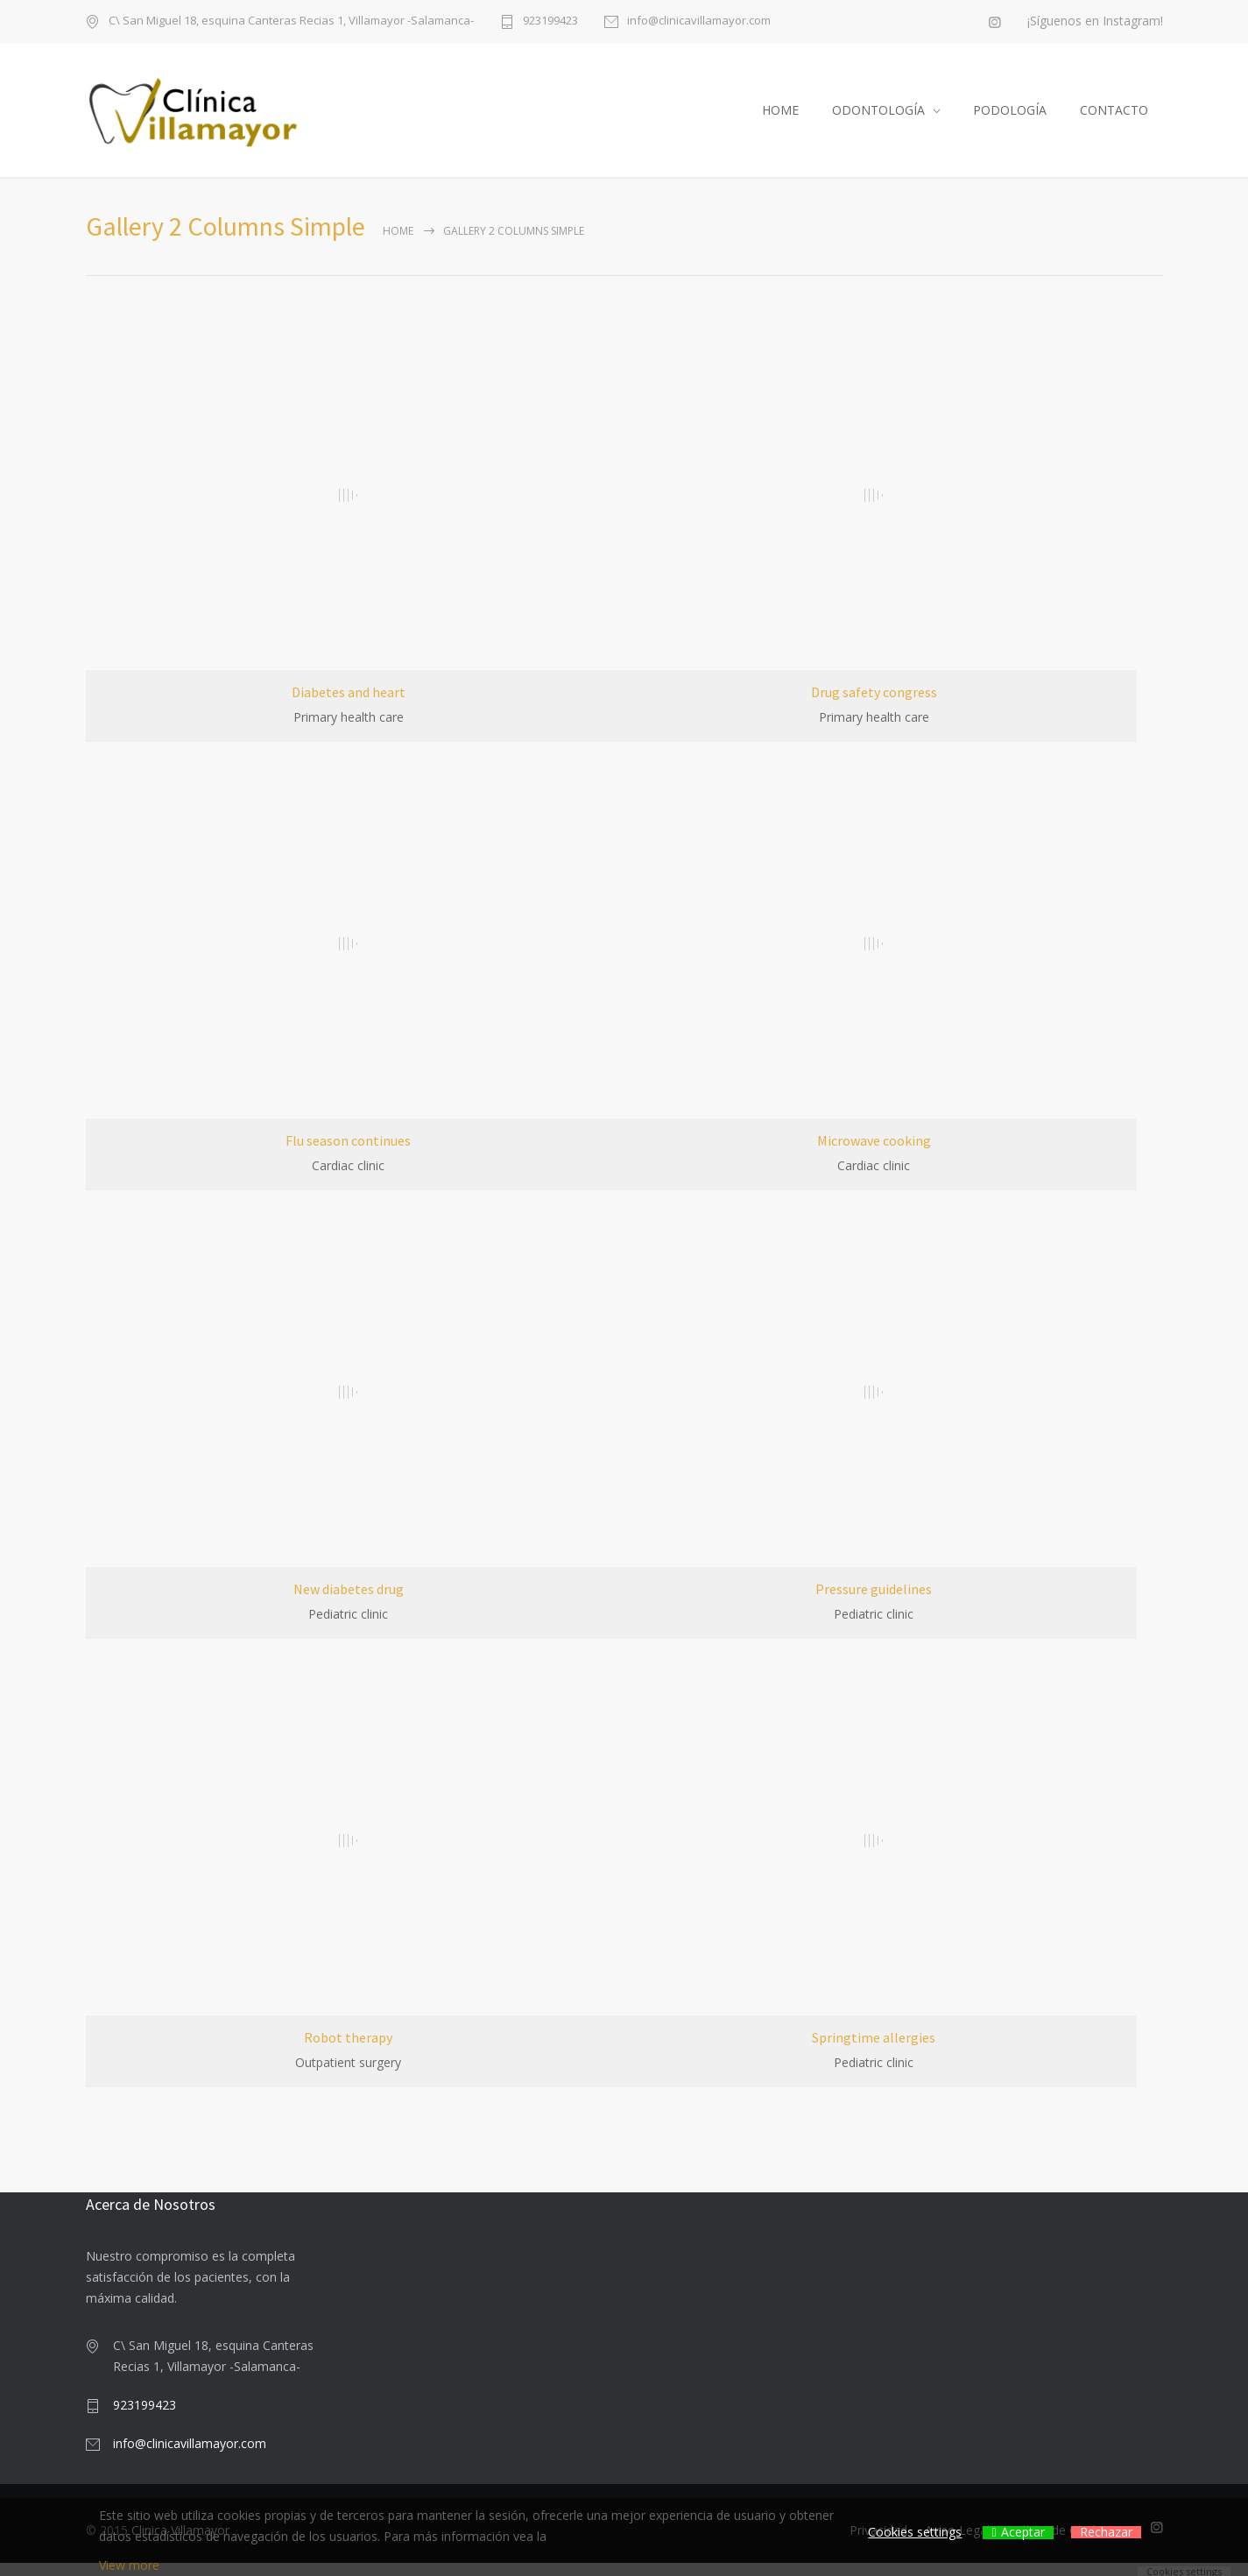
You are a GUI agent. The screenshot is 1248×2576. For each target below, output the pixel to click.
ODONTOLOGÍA (878, 117)
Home (398, 243)
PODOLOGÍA (1010, 117)
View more (129, 2565)
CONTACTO (1114, 117)
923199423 (550, 21)
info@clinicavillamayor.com (699, 21)
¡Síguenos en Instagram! (1095, 21)
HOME (780, 117)
